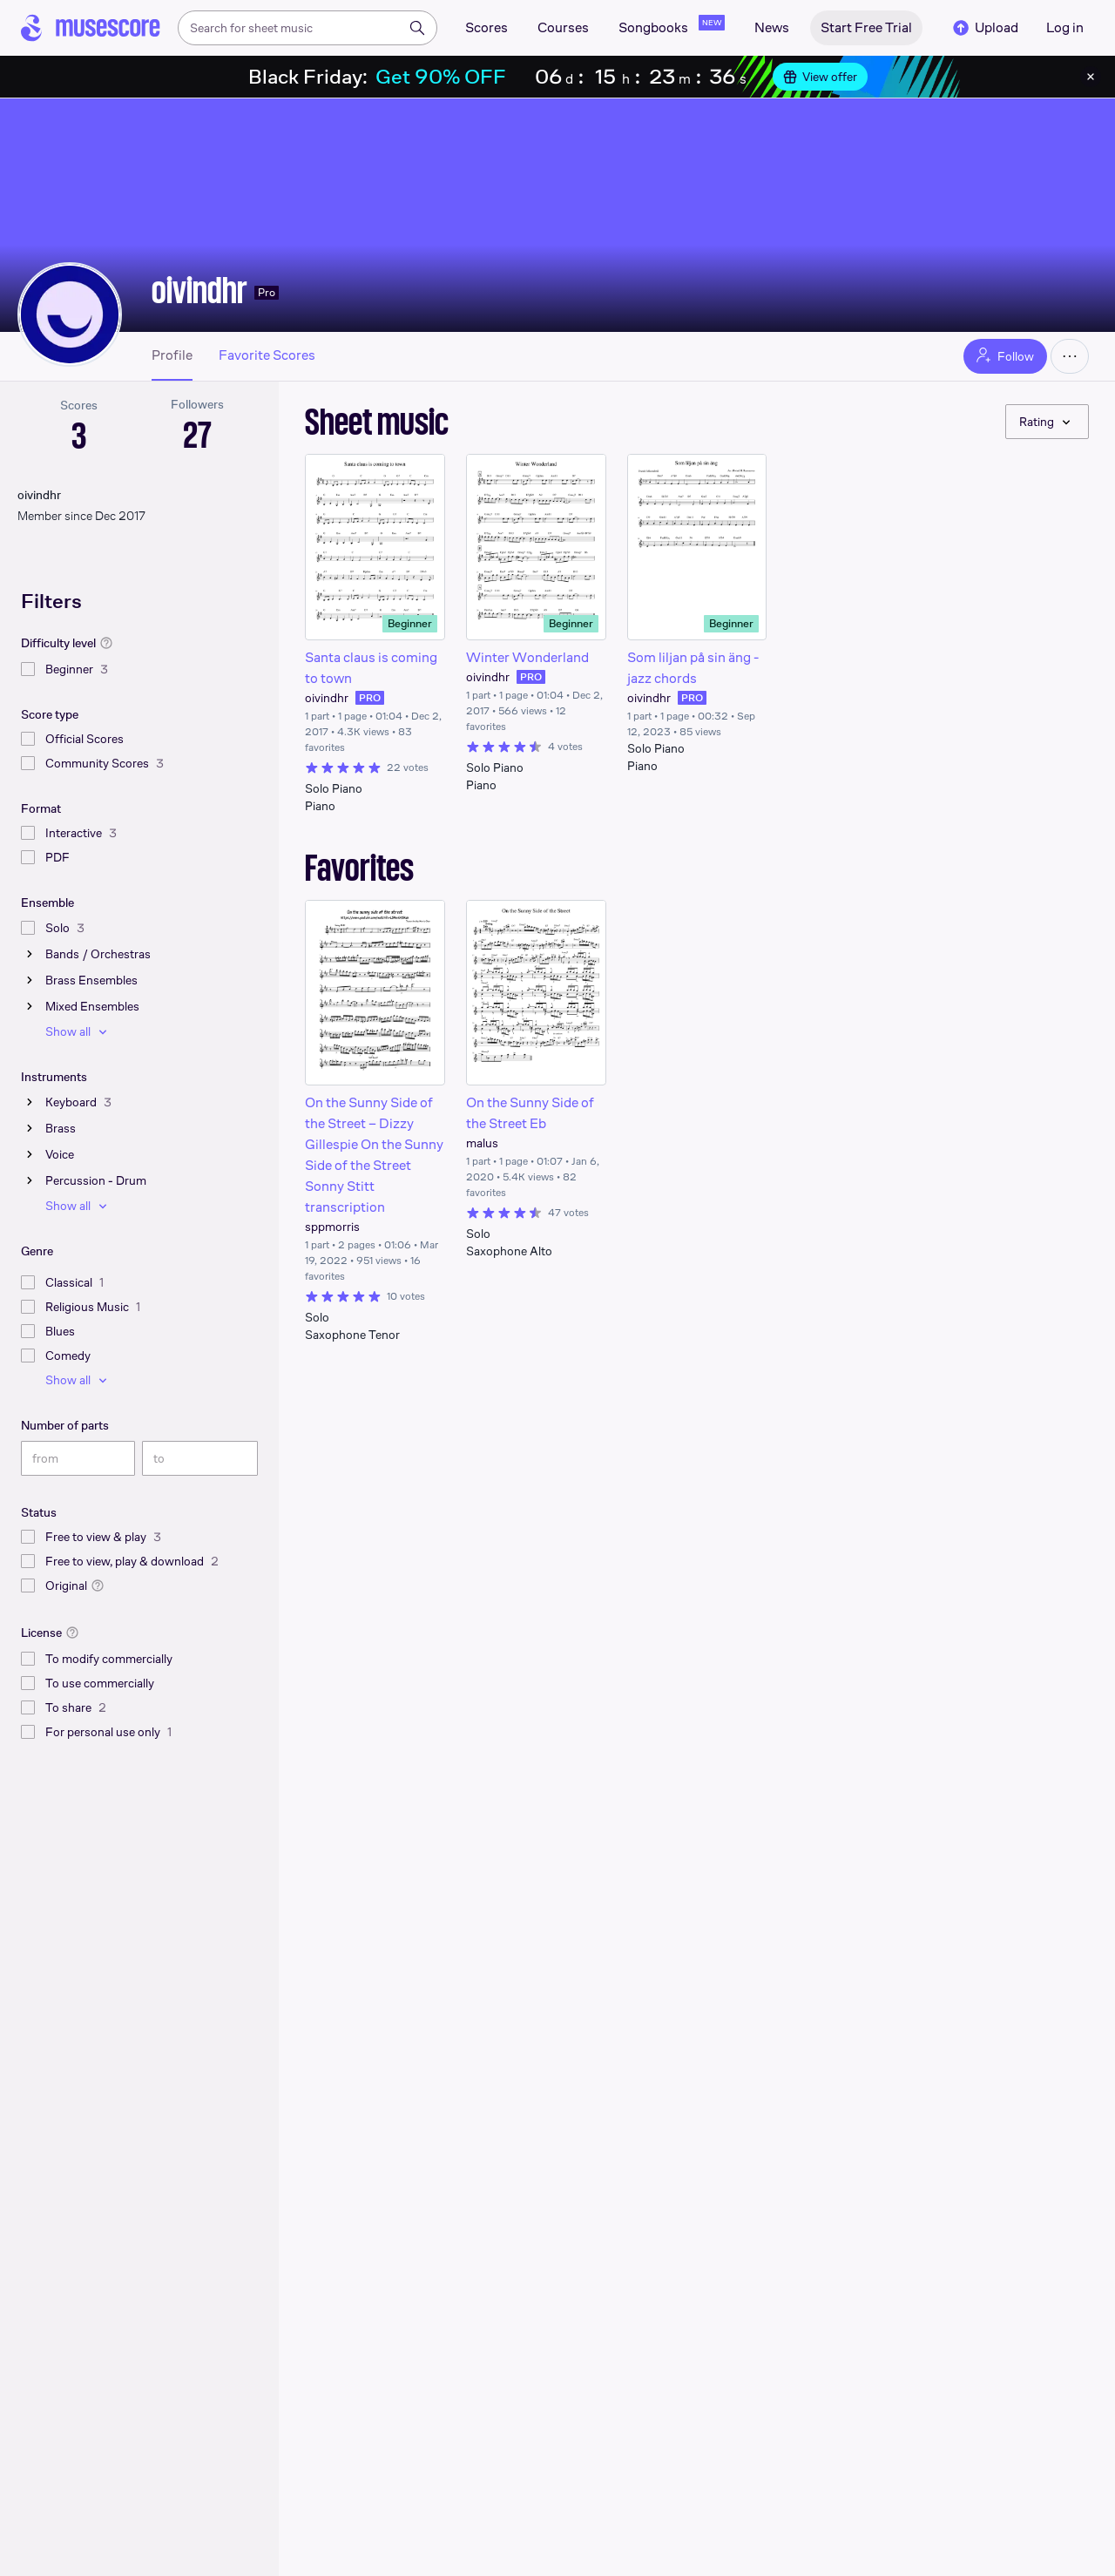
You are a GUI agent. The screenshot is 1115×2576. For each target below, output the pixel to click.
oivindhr (199, 290)
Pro (266, 292)
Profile (172, 355)
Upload (984, 27)
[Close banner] (1090, 76)
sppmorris (332, 1227)
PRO (370, 698)
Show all (78, 1031)
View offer (820, 77)
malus (482, 1143)
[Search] (417, 27)
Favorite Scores (267, 355)
